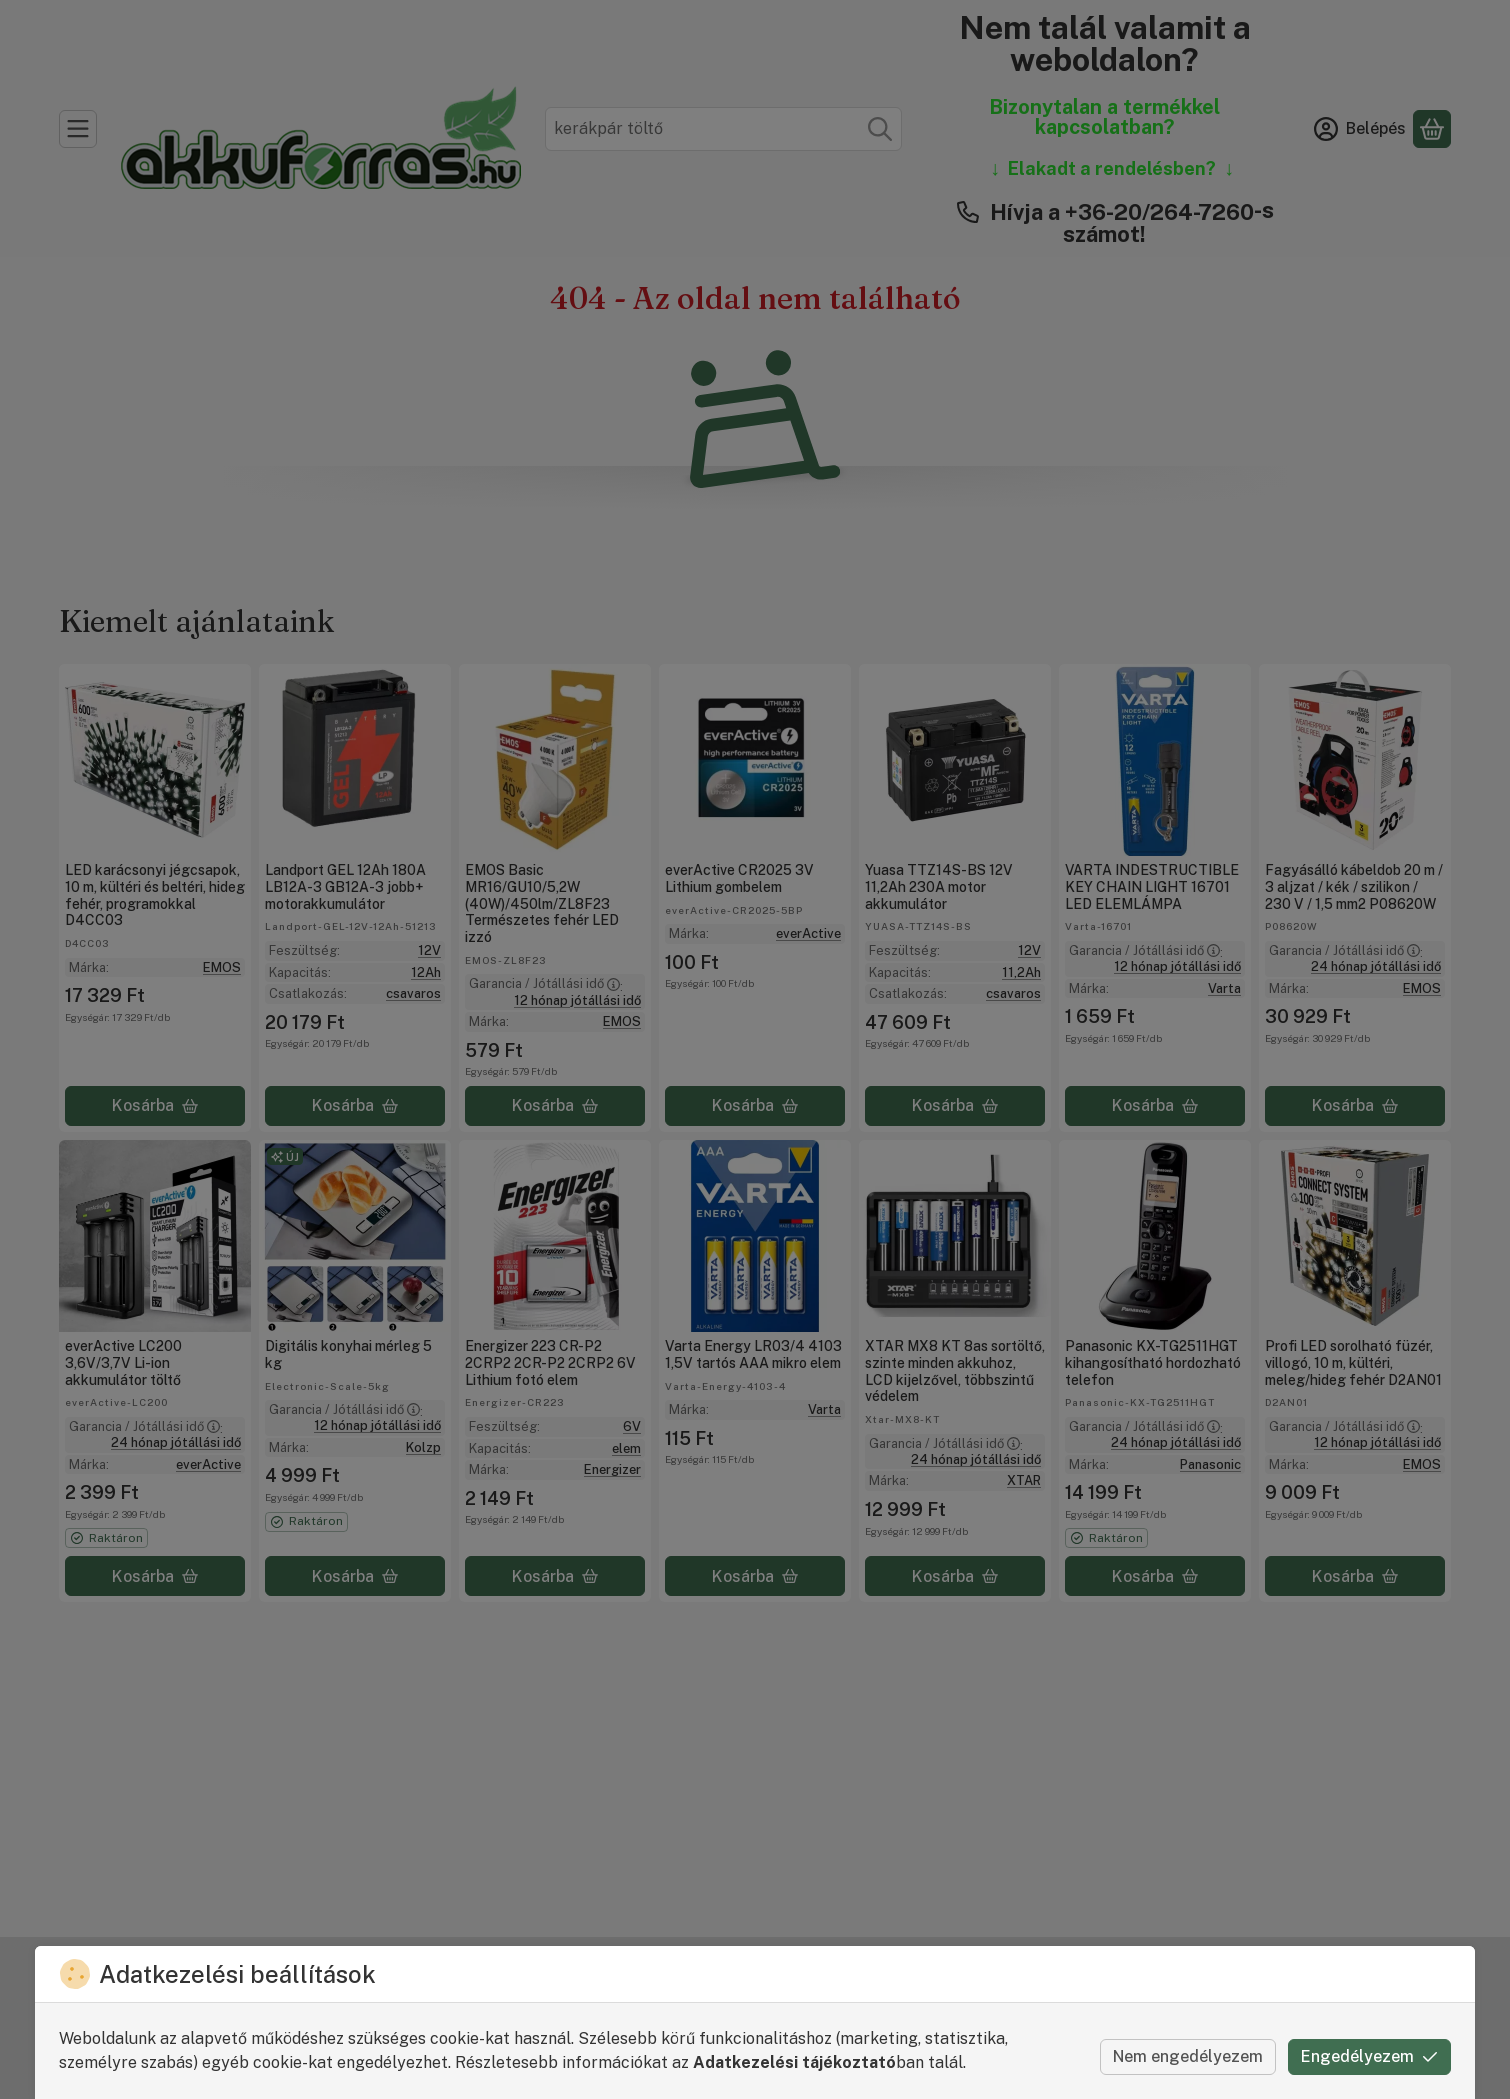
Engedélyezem (1369, 2056)
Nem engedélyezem (1188, 2056)
